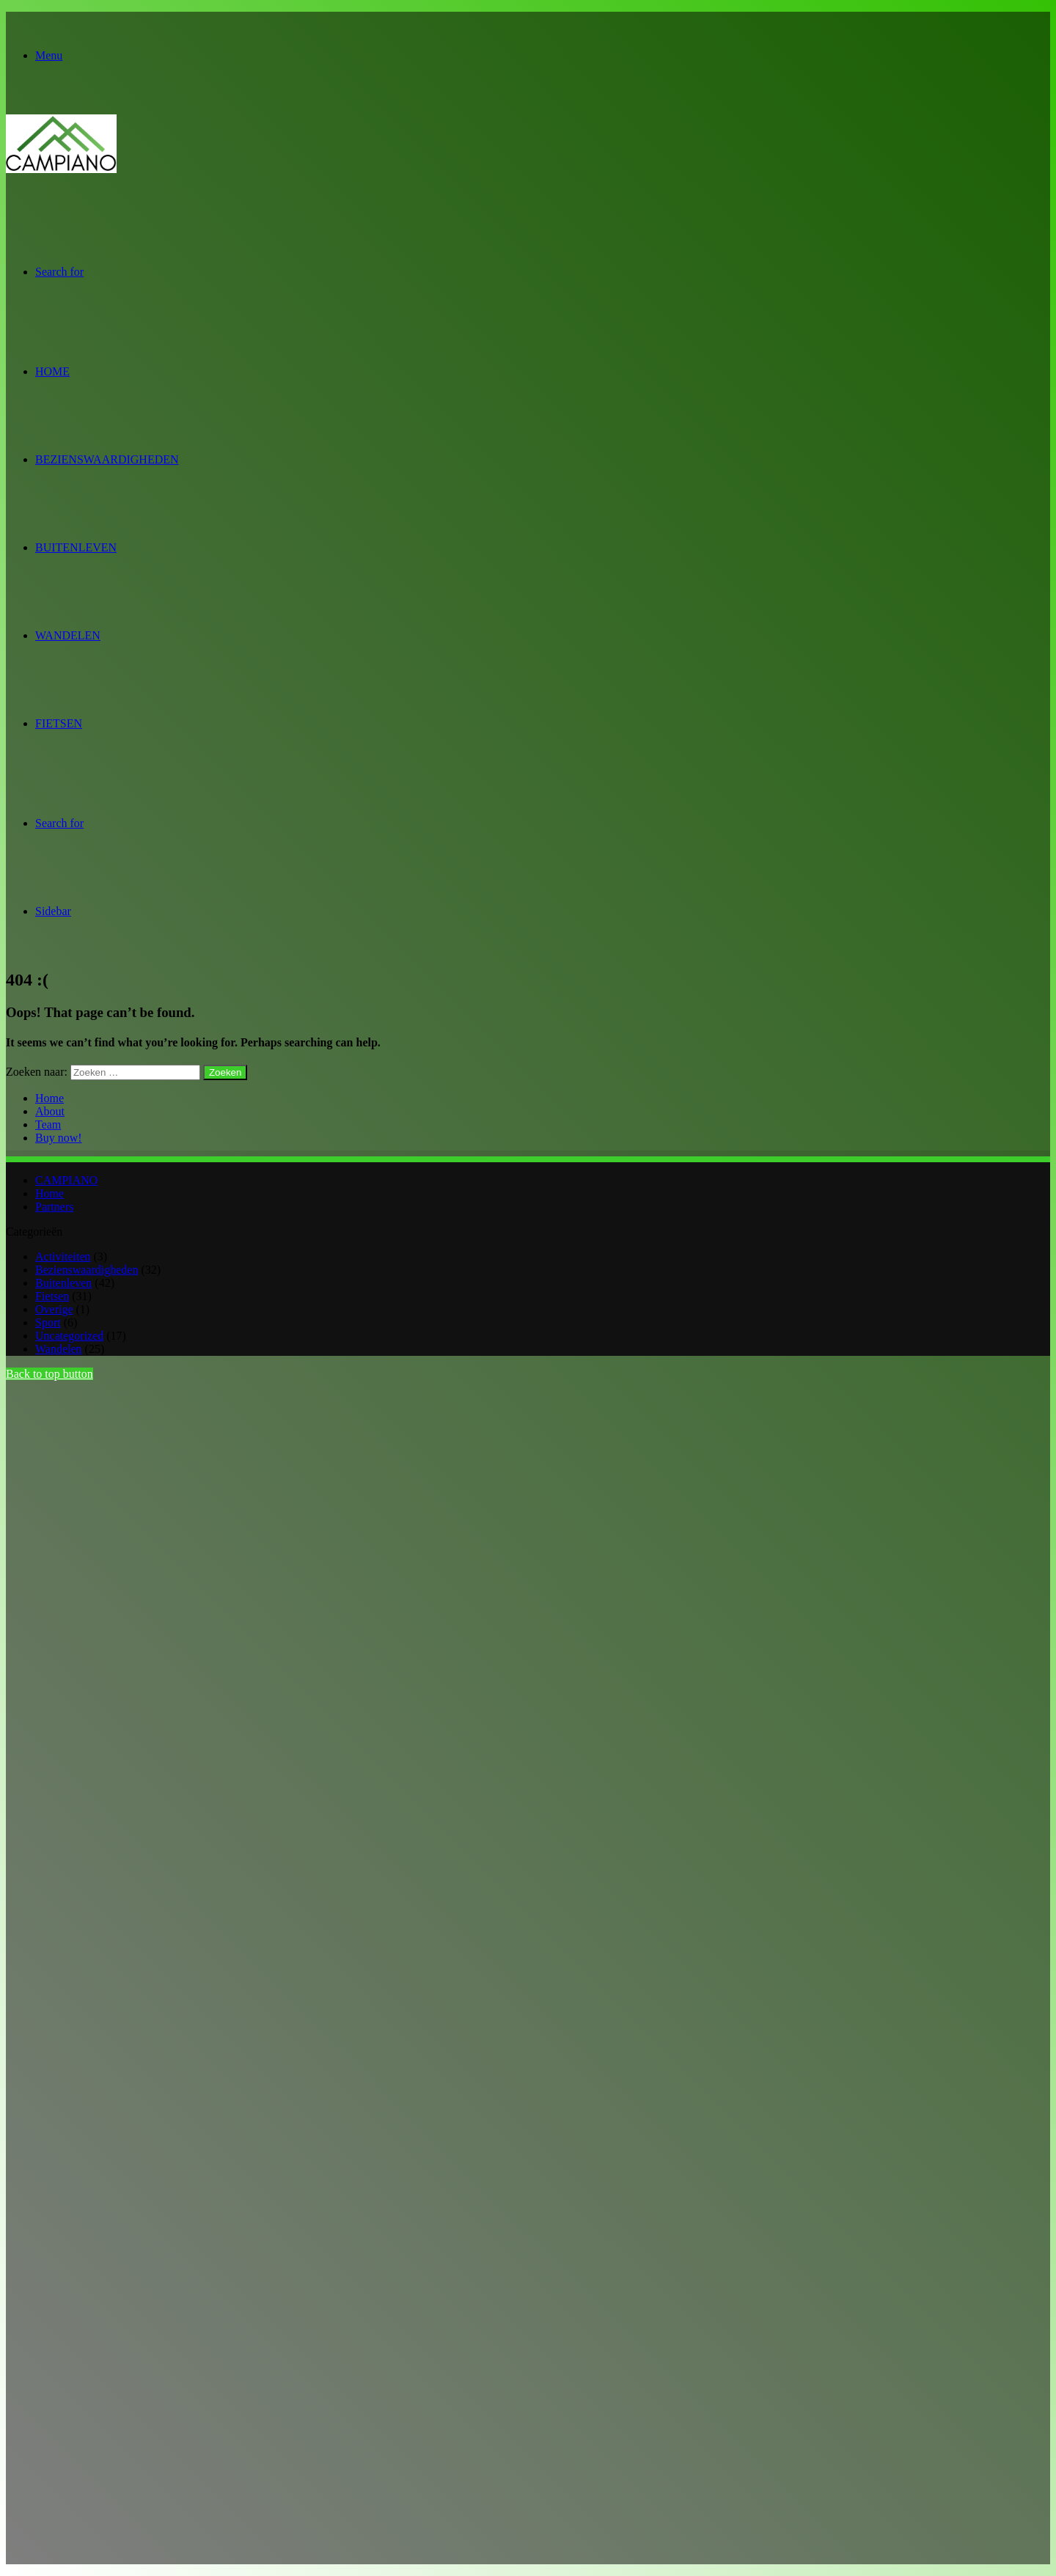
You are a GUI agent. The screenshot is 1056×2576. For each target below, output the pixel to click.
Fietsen (58, 723)
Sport (48, 1322)
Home (52, 371)
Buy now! (58, 1137)
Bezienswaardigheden (107, 459)
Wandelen (67, 635)
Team (48, 1124)
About (50, 1111)
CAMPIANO (66, 1180)
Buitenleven (76, 547)
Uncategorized (69, 1335)
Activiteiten (63, 1256)
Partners (54, 1206)
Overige (54, 1309)
